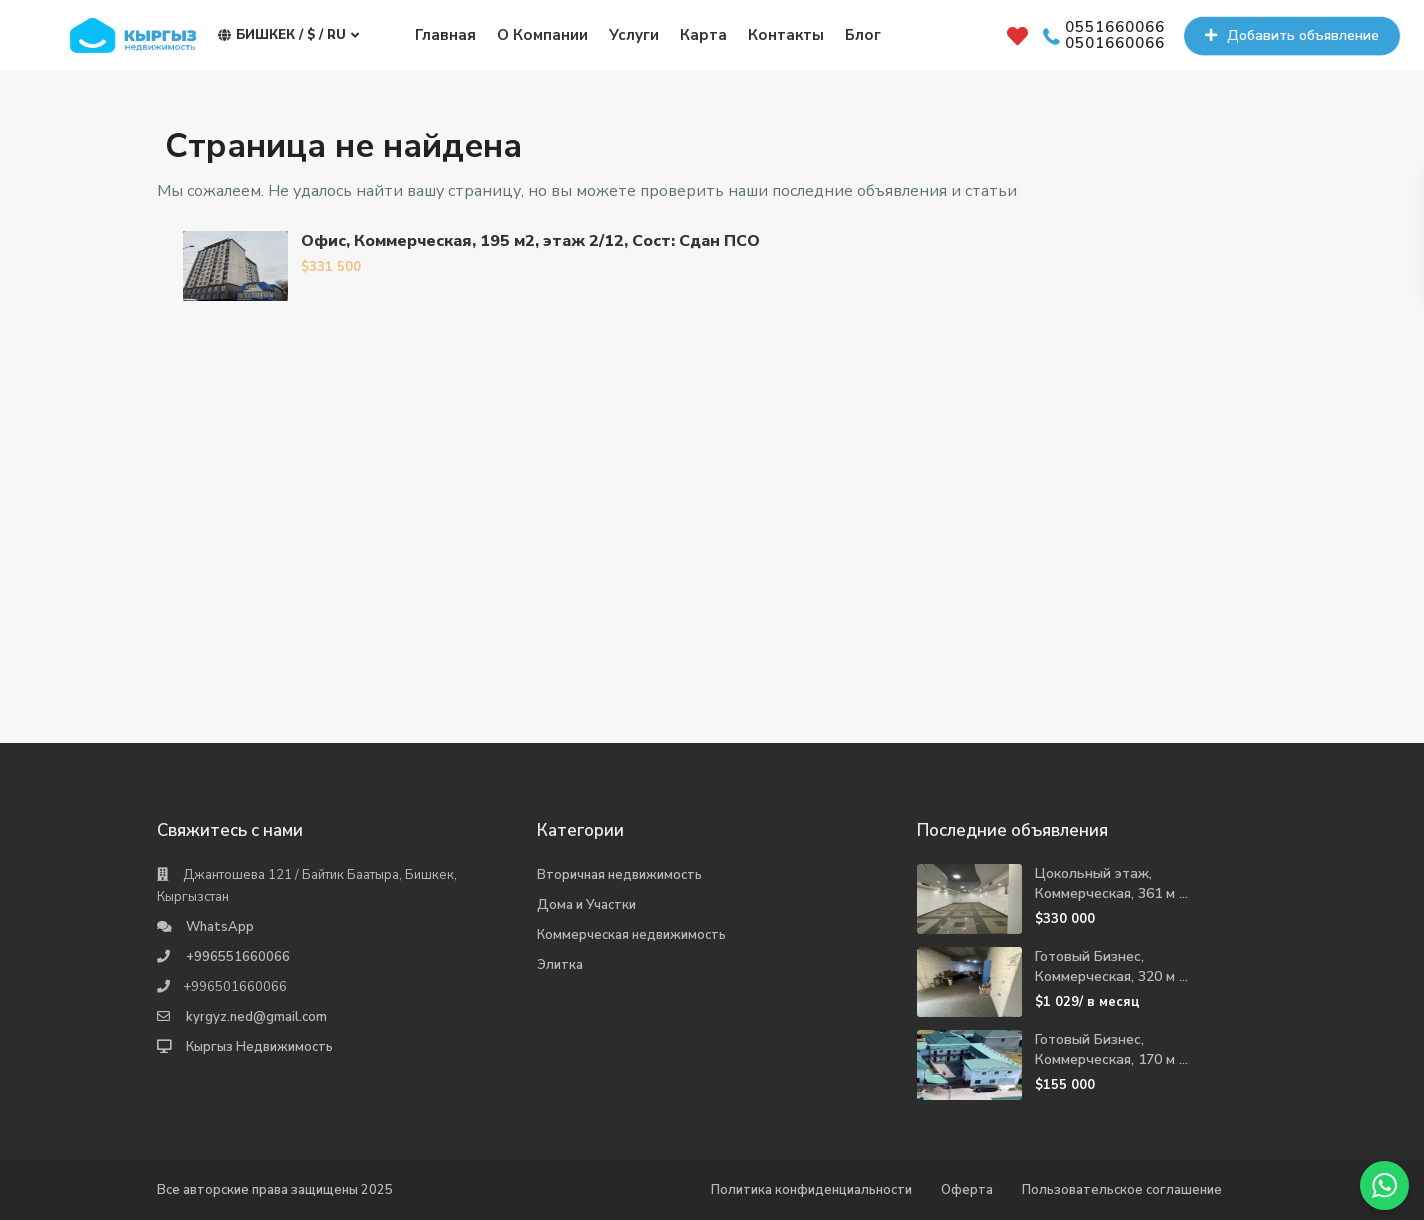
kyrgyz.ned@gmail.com (256, 1017)
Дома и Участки (586, 905)
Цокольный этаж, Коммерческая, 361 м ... (1111, 883)
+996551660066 (238, 957)
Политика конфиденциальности (811, 1190)
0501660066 (1115, 44)
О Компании (542, 35)
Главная (445, 35)
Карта (703, 35)
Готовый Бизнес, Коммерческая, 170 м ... (1111, 1049)
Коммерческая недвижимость (631, 935)
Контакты (786, 35)
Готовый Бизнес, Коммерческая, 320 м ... (1111, 966)
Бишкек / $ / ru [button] (288, 35)
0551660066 (1115, 28)
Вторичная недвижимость (619, 875)
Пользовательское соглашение (1122, 1190)
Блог (863, 35)
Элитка (560, 965)
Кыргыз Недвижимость (259, 1047)
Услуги (634, 35)
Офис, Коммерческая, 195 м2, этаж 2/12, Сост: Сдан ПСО (530, 241)
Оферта (967, 1190)
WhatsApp (220, 927)
